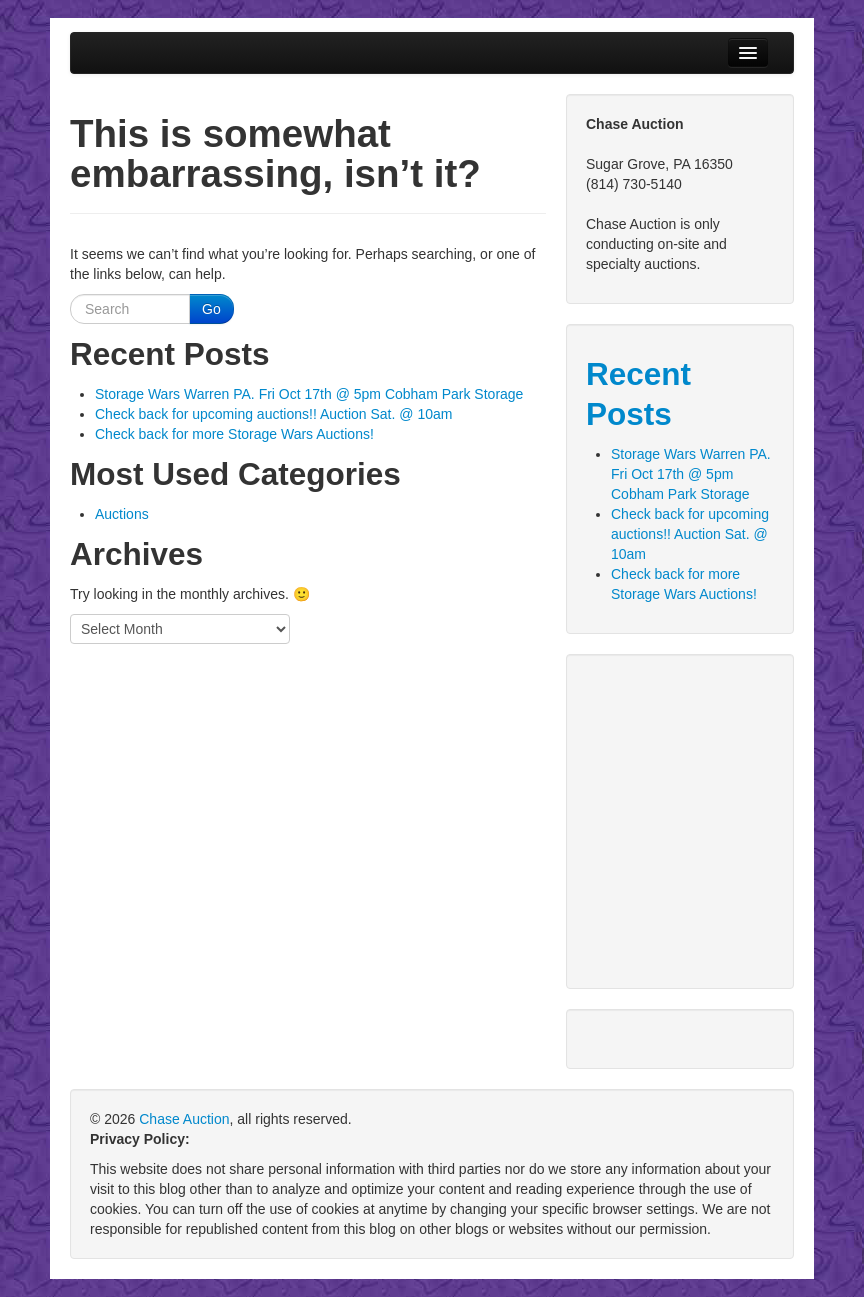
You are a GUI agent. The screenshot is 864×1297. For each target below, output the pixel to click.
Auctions (122, 514)
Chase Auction (184, 1119)
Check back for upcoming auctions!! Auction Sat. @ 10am (273, 414)
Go (211, 309)
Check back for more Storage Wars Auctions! (234, 434)
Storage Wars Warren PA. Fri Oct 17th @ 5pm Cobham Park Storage (309, 394)
